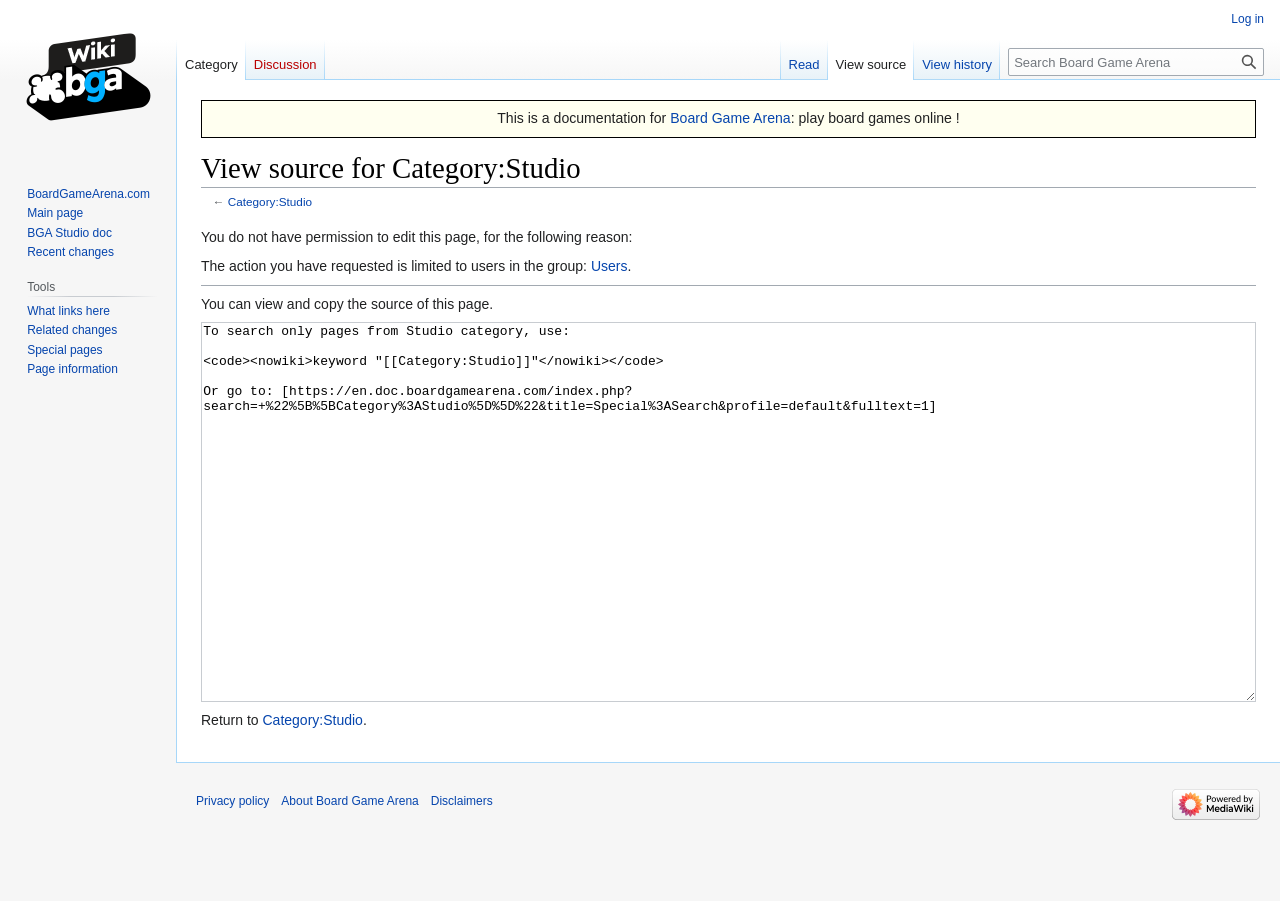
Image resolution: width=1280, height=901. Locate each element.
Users (609, 266)
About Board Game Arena (349, 876)
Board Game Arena (730, 118)
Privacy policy (232, 876)
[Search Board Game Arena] (1136, 62)
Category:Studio (270, 201)
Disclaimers (462, 876)
